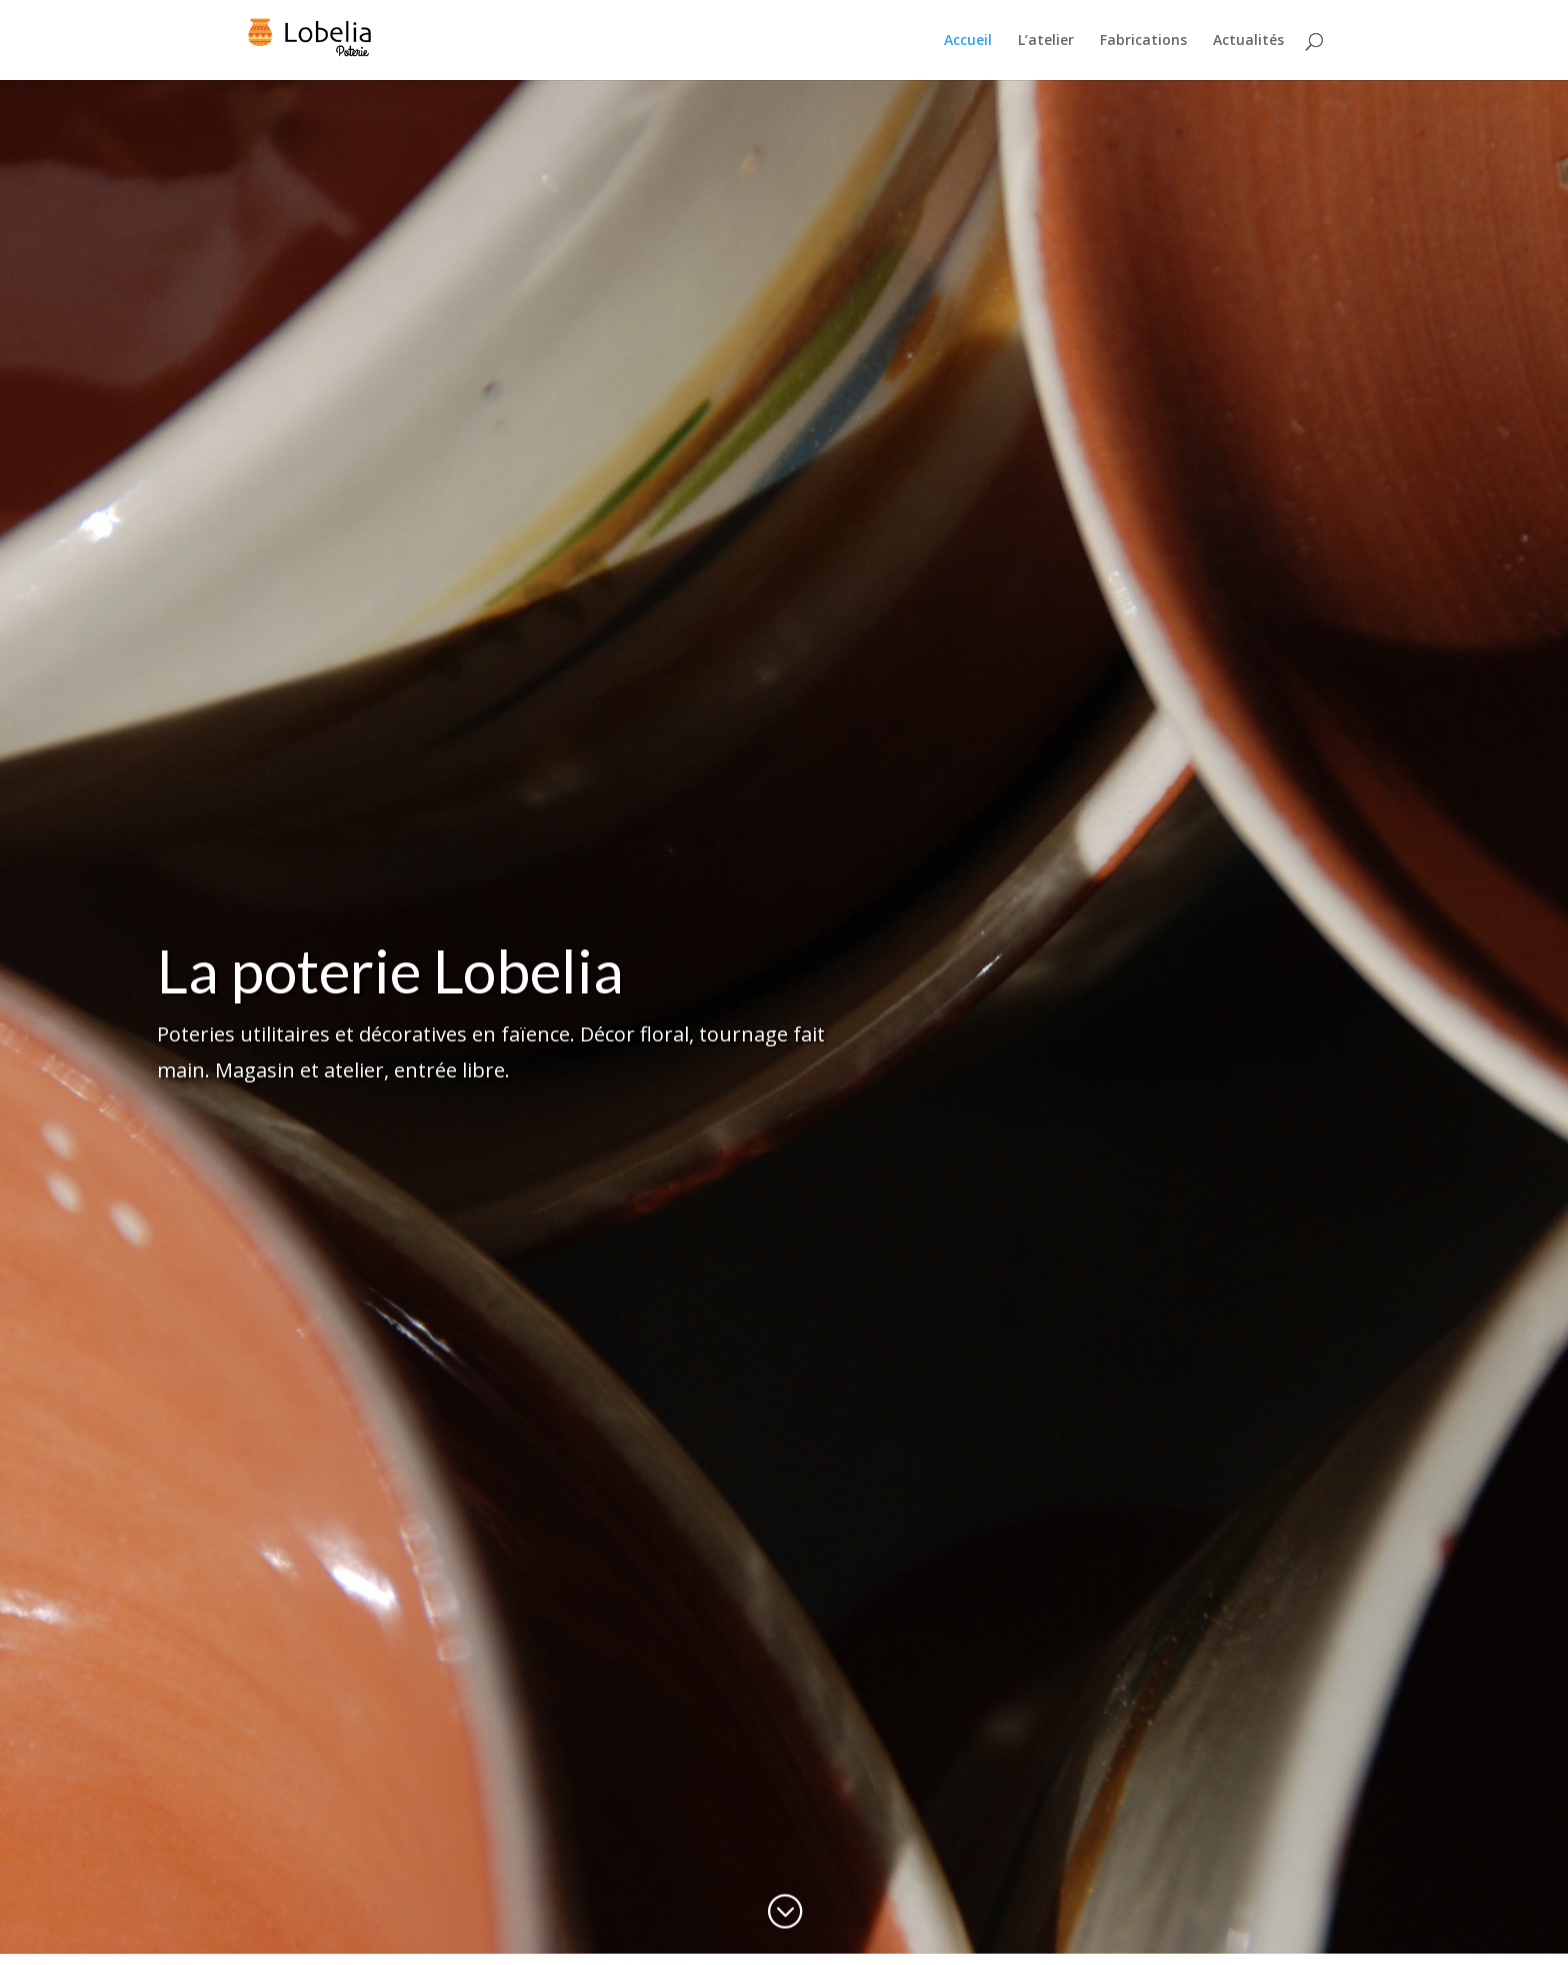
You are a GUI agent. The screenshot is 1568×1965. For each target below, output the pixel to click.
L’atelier (1046, 41)
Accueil (968, 41)
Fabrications (1143, 41)
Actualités (1248, 41)
